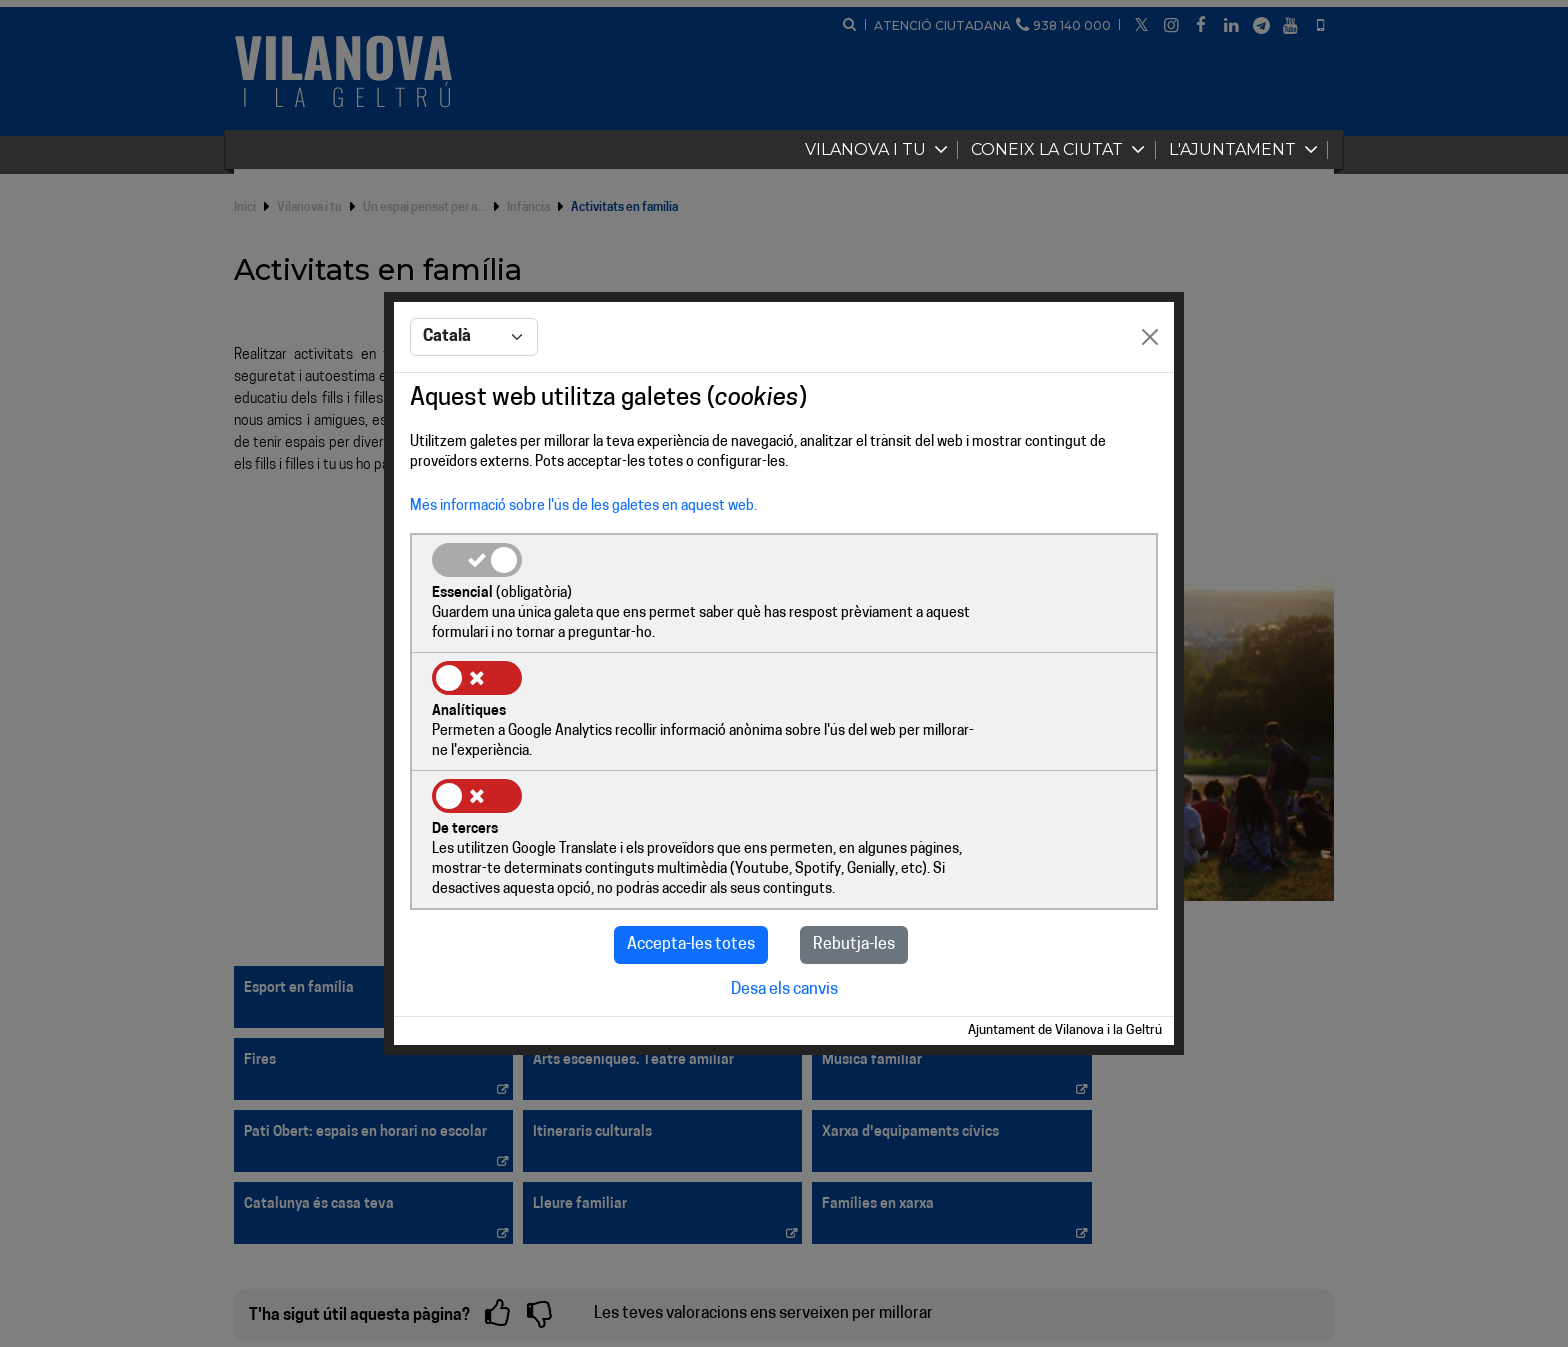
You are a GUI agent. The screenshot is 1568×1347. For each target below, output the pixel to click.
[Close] (1150, 399)
